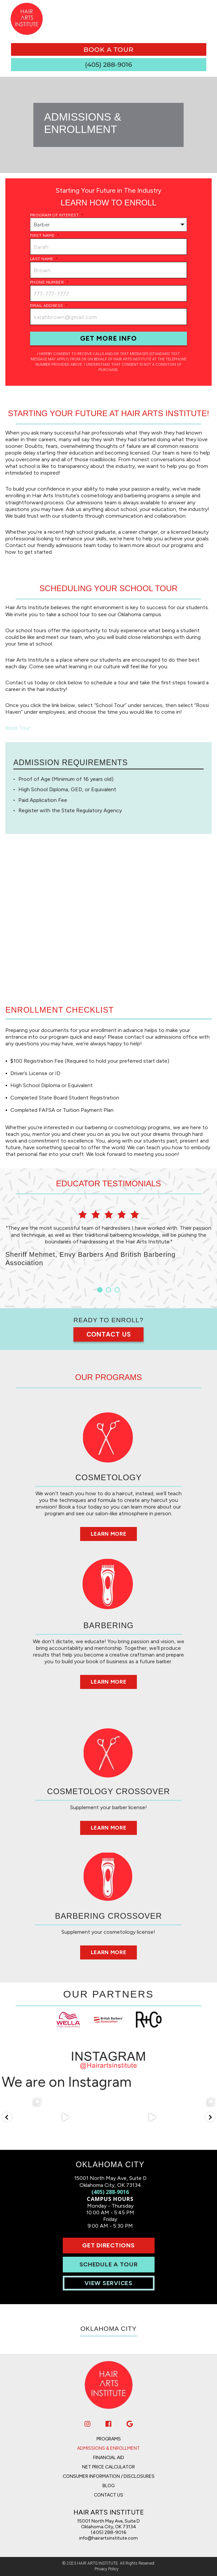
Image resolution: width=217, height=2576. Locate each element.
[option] (108, 1238)
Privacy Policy (106, 2569)
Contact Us (108, 1334)
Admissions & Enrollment (108, 2448)
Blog (108, 2485)
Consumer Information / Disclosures (109, 2476)
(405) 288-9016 (110, 2192)
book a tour (108, 49)
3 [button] (117, 1290)
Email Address (49, 305)
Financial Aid (108, 2457)
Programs (108, 2439)
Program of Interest (56, 215)
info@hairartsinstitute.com (108, 2538)
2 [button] (108, 1290)
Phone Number (49, 282)
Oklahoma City (108, 2328)
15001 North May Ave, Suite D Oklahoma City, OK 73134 (108, 2524)
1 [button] (99, 1290)
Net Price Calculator (108, 2467)
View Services (108, 2283)
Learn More (108, 1534)
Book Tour (17, 728)
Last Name (44, 258)
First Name (44, 235)
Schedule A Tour (108, 2264)
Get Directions (108, 2245)
